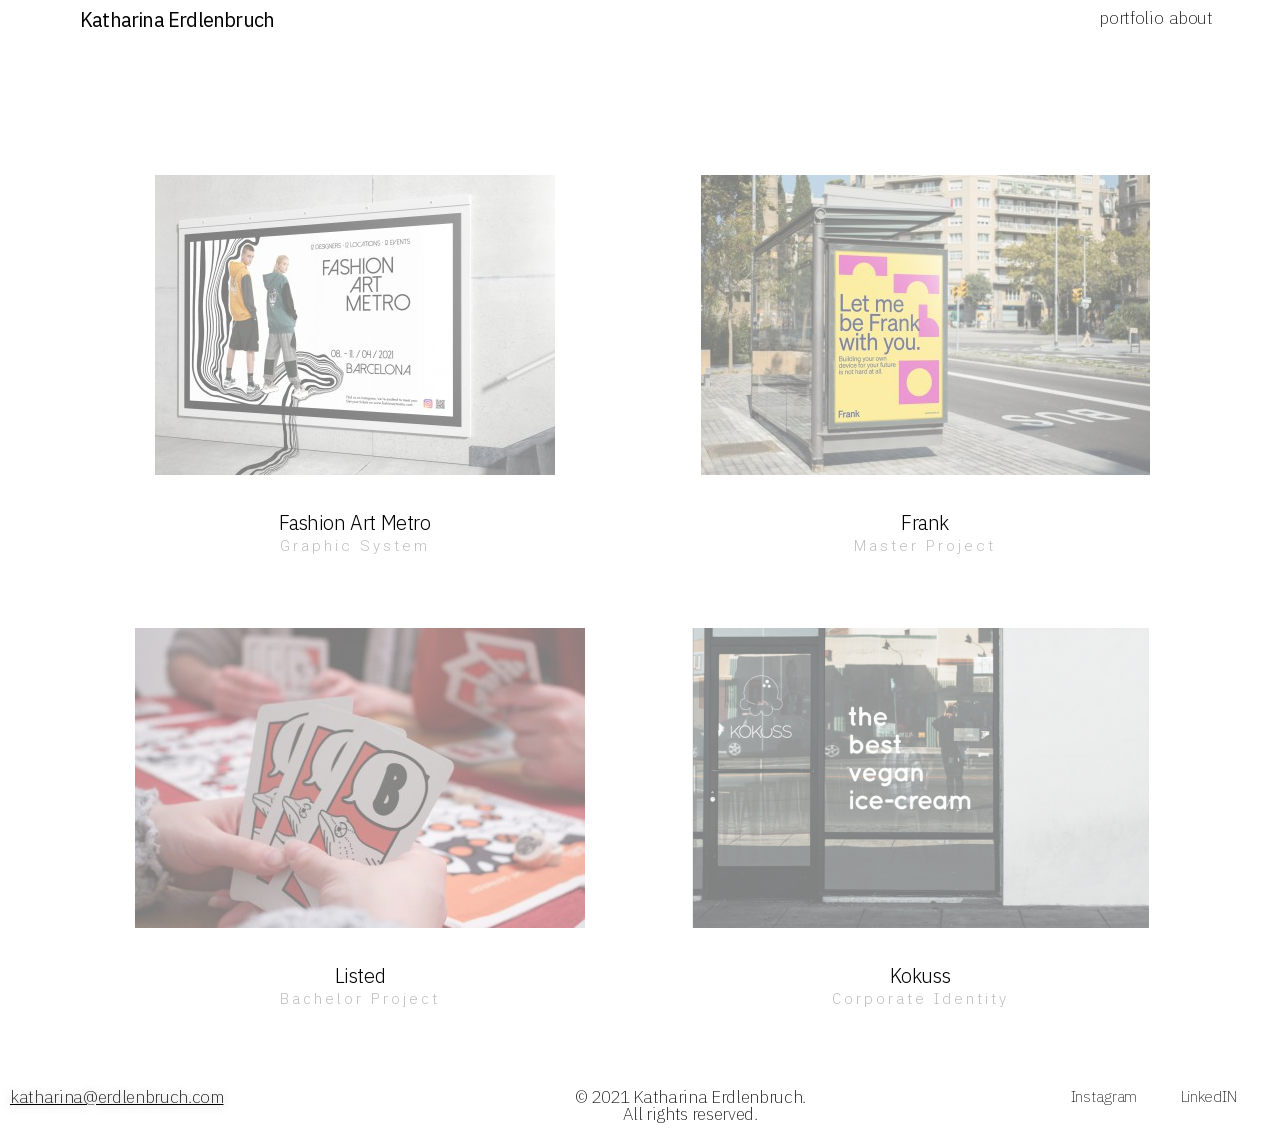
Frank (925, 522)
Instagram (1104, 1096)
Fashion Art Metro (354, 522)
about (1191, 18)
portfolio (1131, 18)
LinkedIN (1209, 1096)
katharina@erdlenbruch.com (117, 1097)
